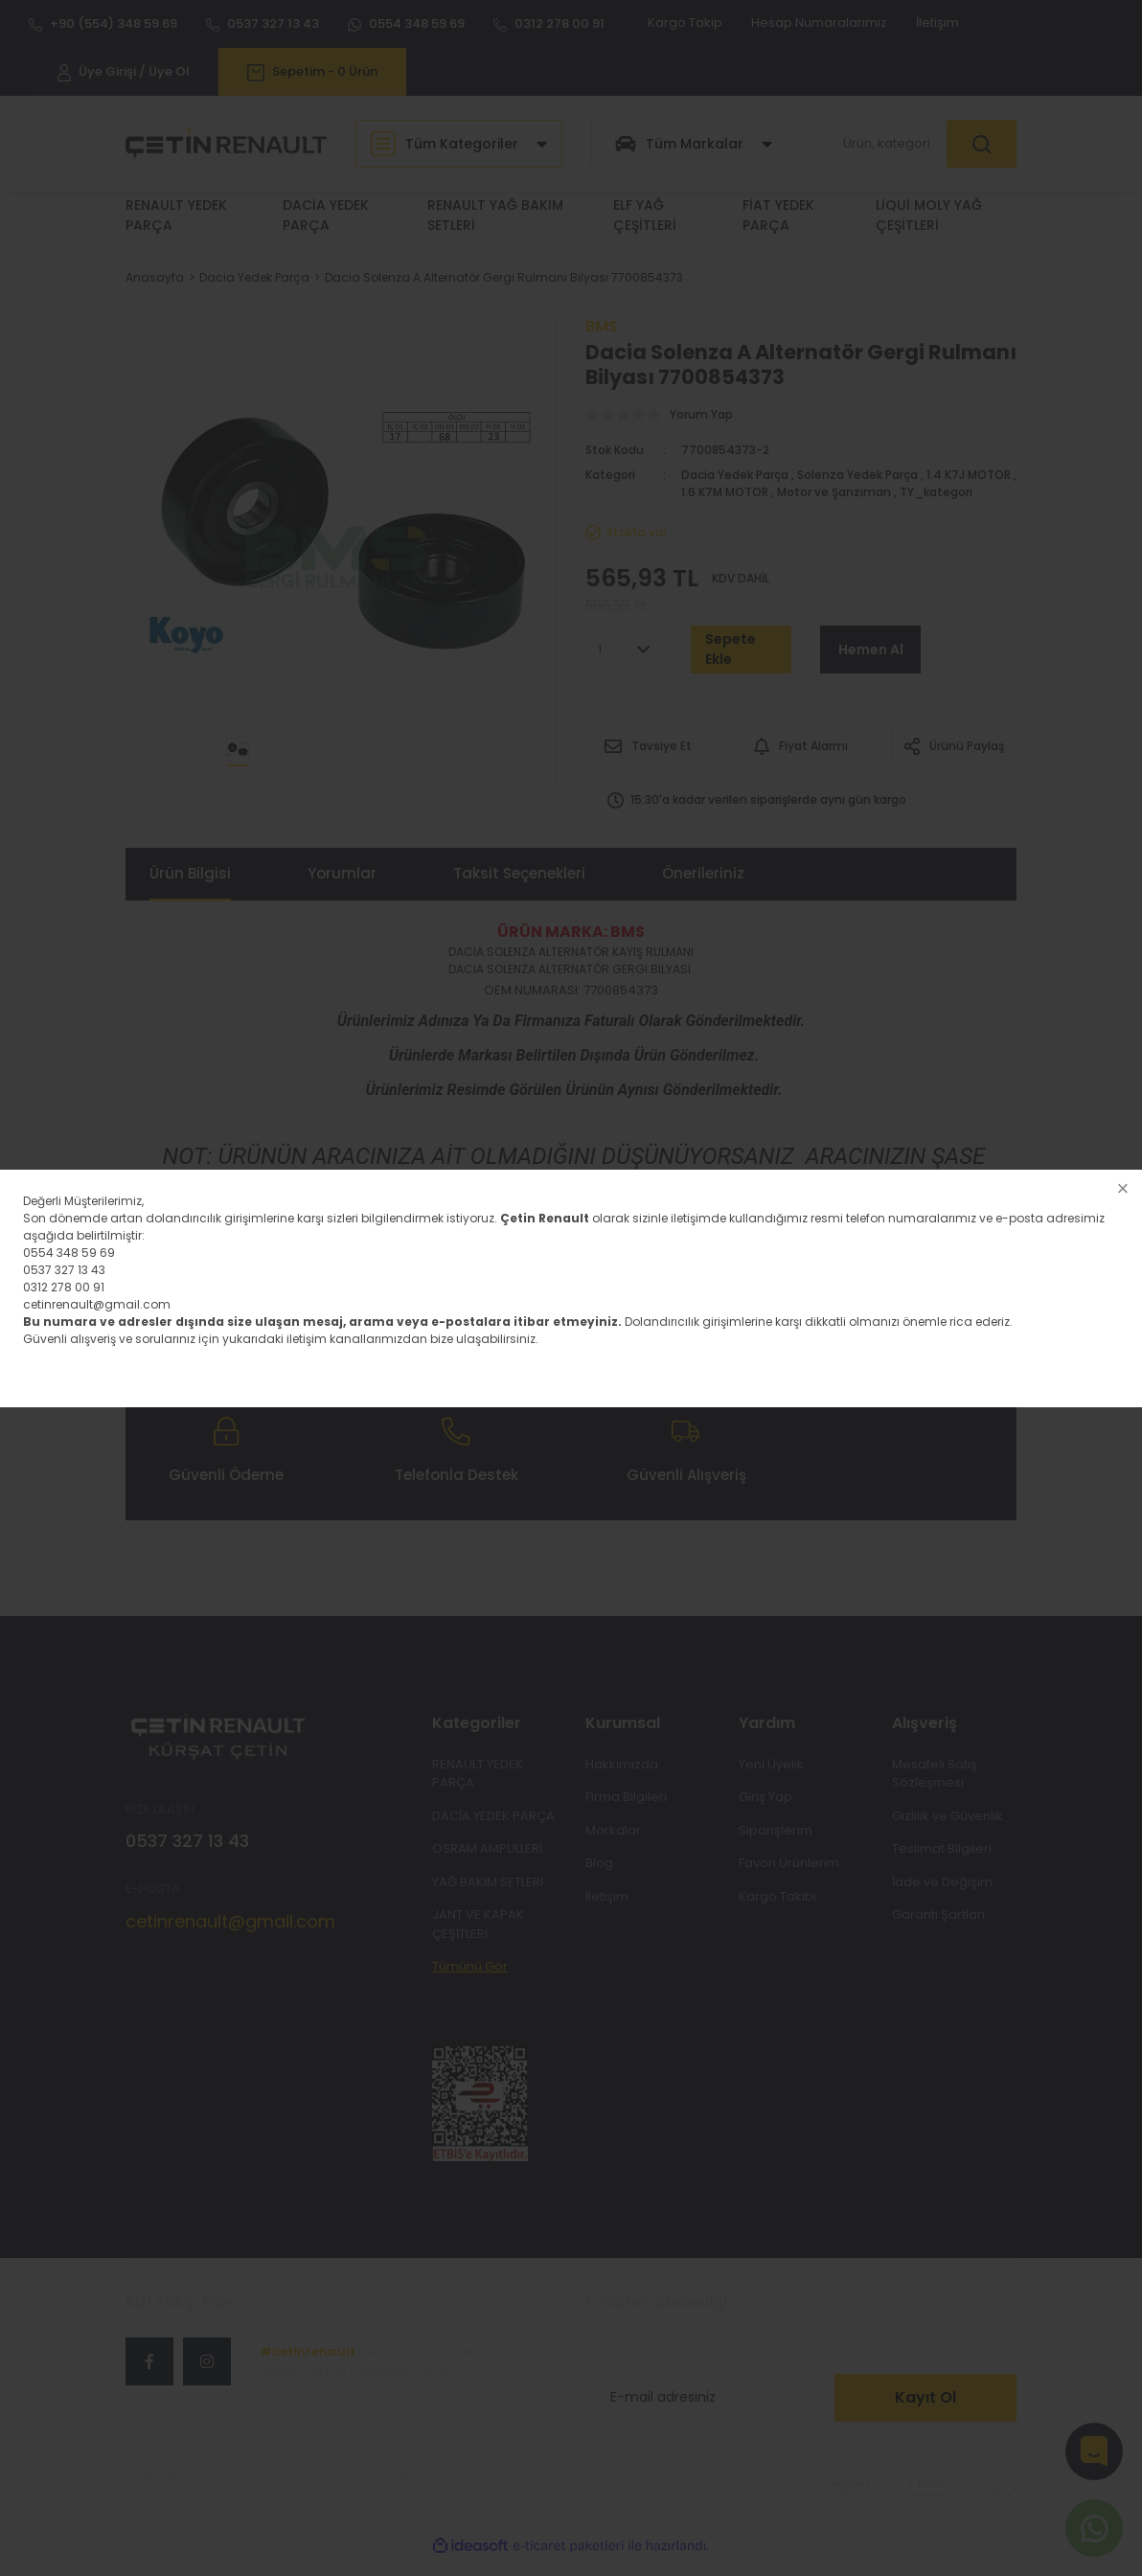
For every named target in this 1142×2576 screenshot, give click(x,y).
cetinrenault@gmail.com (97, 1304)
